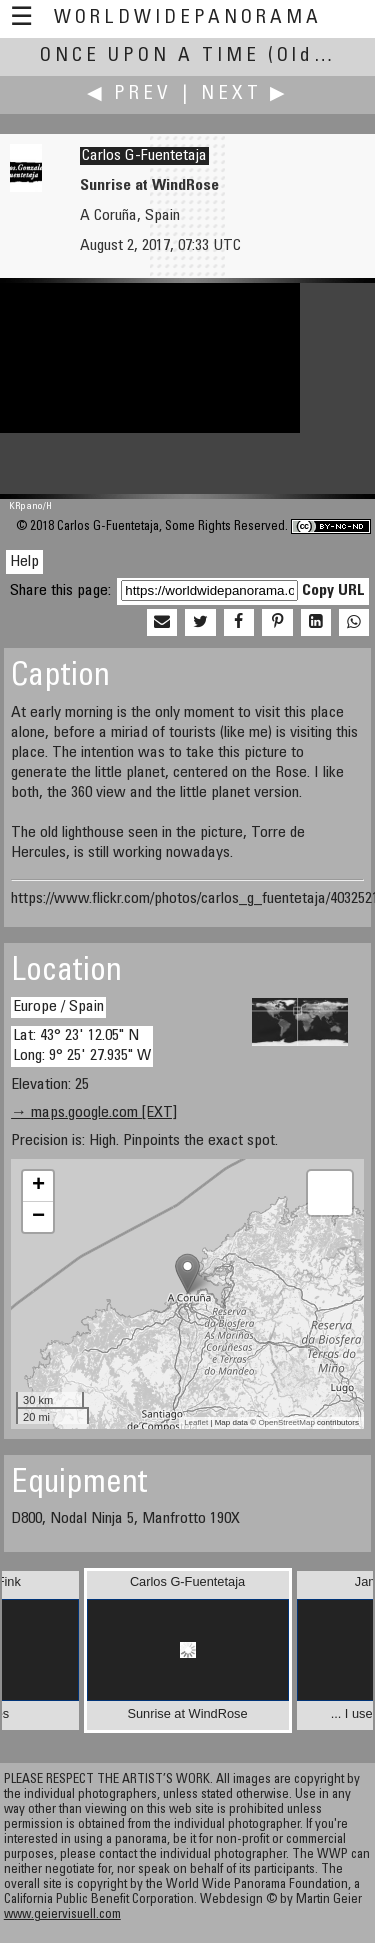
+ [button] (38, 1186)
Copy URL (333, 591)
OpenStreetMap (286, 1422)
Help (24, 562)
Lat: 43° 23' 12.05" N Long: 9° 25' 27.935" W (82, 1045)
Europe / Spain (58, 1007)
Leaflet (196, 1422)
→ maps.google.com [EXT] (94, 1113)
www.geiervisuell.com (62, 1915)
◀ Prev (129, 94)
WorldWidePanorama (188, 18)
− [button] (38, 1217)
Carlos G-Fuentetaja (144, 156)
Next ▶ (245, 94)
